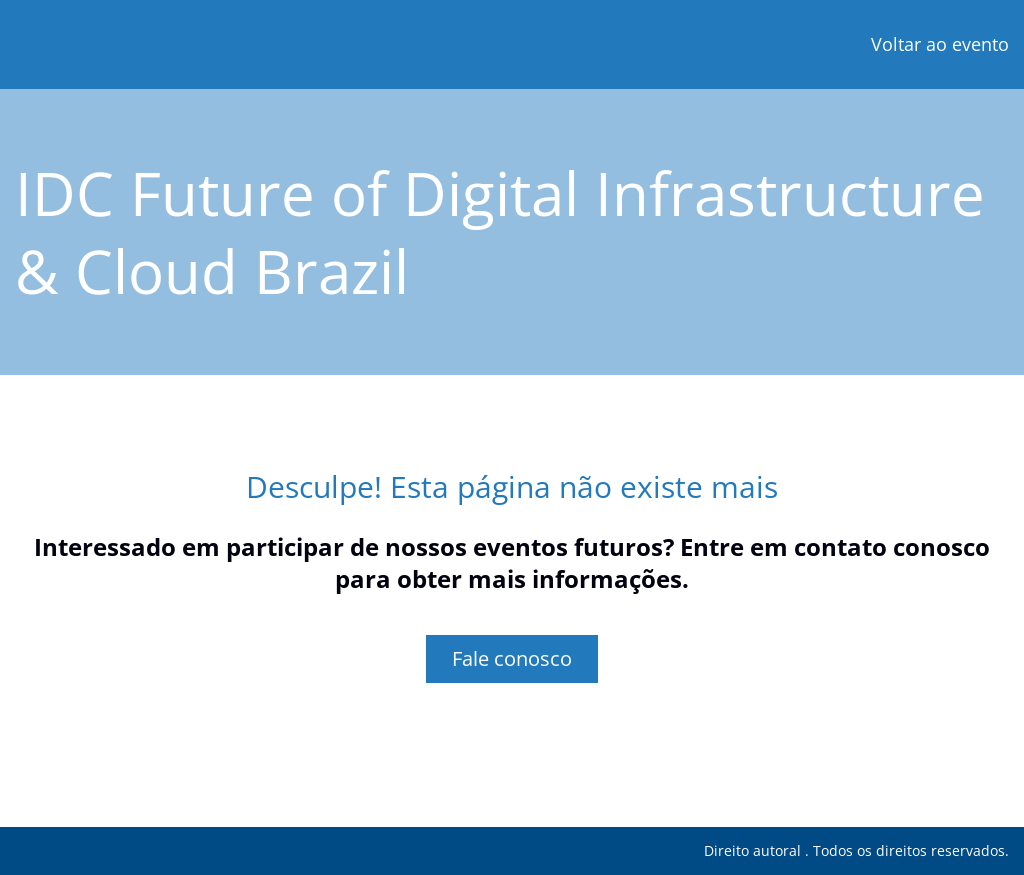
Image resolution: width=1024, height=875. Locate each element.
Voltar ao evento (940, 44)
